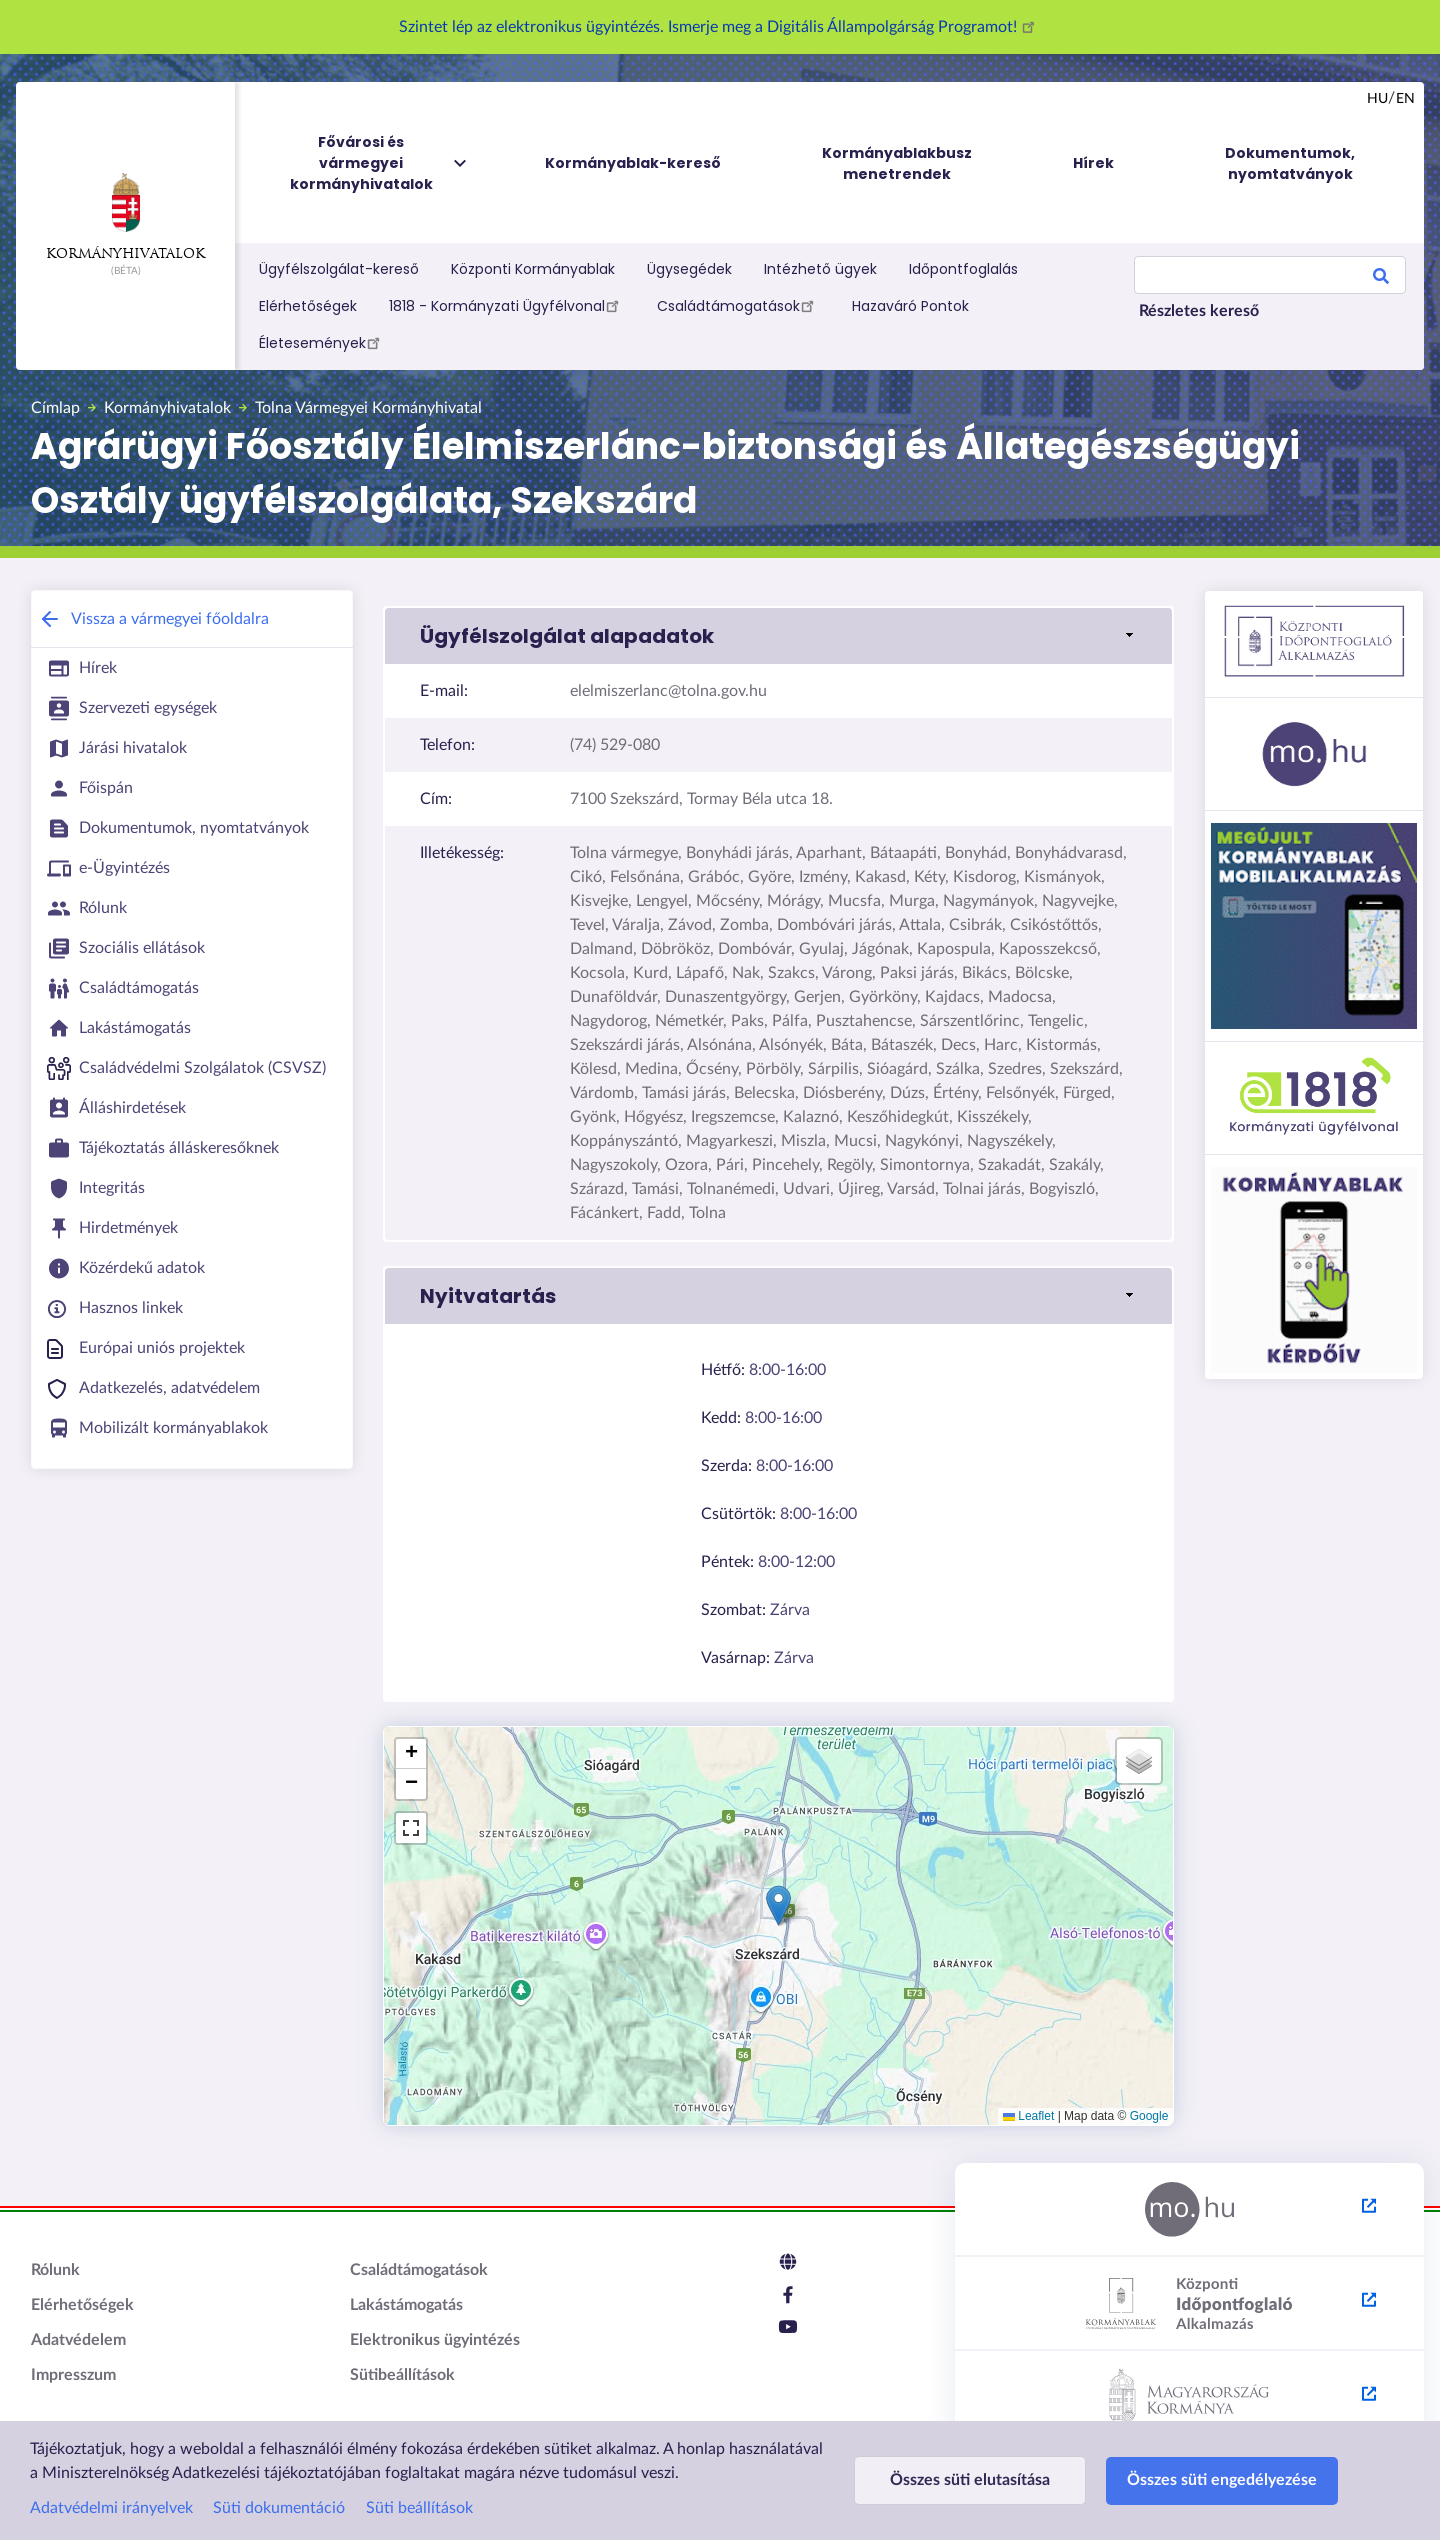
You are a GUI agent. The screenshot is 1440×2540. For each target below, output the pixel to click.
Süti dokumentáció (279, 2508)
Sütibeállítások (402, 2375)
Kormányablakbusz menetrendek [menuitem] (897, 163)
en (1405, 99)
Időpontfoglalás (963, 269)
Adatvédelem (78, 2340)
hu (1377, 99)
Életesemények (322, 342)
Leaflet (1028, 2116)
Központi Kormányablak (533, 269)
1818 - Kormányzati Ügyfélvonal (507, 305)
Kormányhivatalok (125, 217)
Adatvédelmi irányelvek (111, 2508)
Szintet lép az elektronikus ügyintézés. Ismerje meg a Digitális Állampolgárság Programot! (720, 27)
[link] (778, 636)
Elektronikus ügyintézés (435, 2340)
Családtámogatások (738, 305)
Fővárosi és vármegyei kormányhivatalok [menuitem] (380, 163)
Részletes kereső (1199, 311)
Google (1149, 2116)
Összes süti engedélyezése (1222, 2480)
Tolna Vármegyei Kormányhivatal (368, 408)
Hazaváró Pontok (910, 306)
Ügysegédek (689, 269)
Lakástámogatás (406, 2305)
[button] (778, 1905)
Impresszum (73, 2375)
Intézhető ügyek (820, 269)
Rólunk (55, 2270)
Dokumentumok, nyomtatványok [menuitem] (1290, 163)
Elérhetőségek (308, 306)
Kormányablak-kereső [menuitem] (633, 163)
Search (1381, 279)
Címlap (55, 408)
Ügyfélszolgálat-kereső (339, 269)
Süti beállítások (419, 2508)
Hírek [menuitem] (1093, 163)
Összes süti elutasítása (970, 2480)
